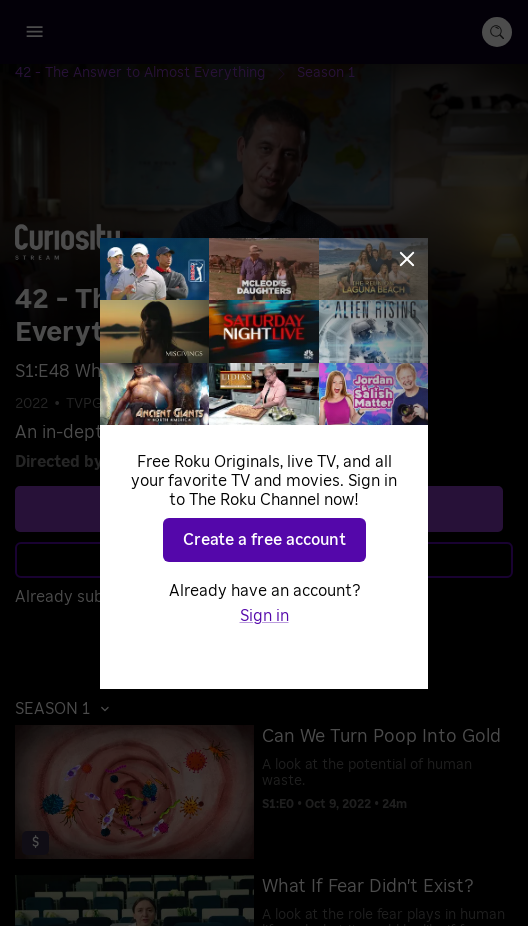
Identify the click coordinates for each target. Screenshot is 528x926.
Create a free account (264, 540)
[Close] (407, 259)
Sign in (264, 616)
